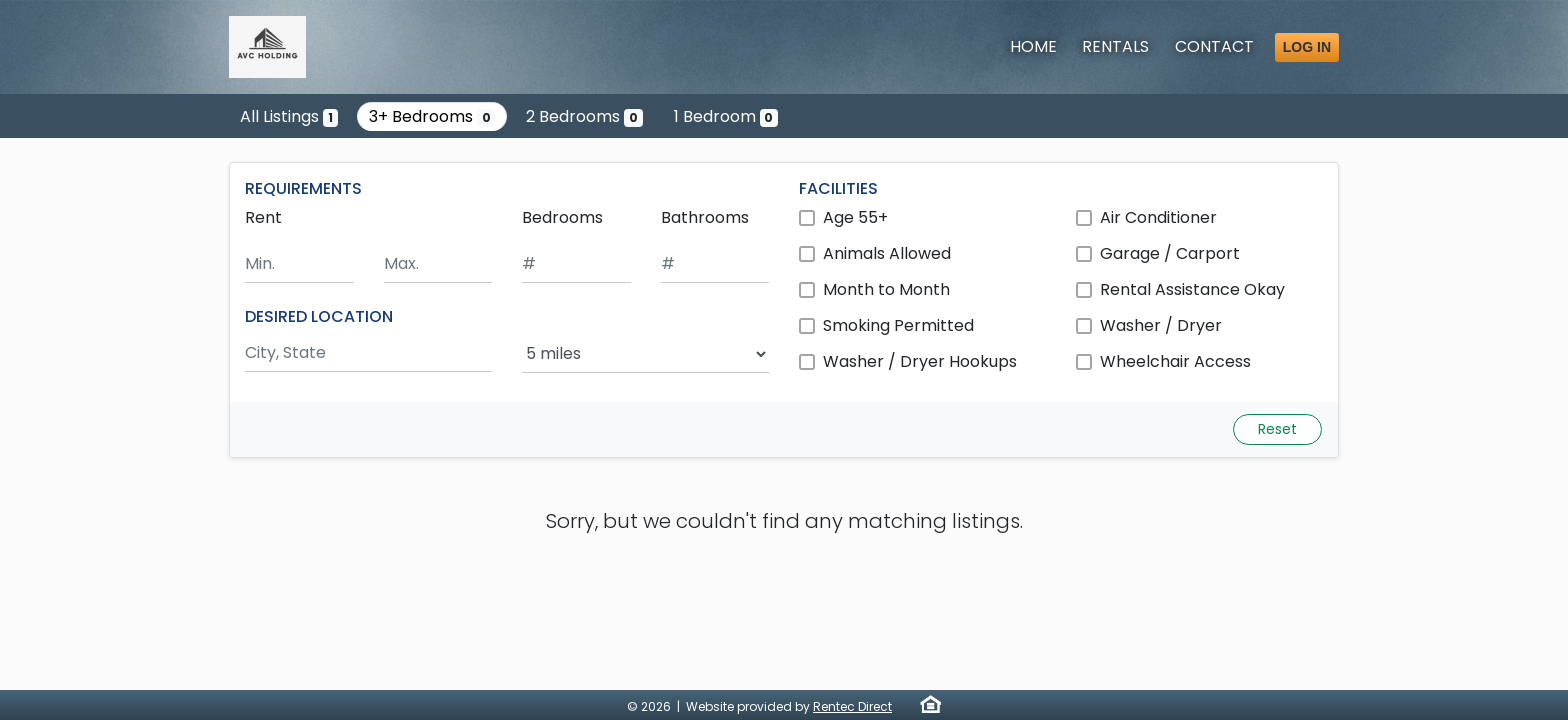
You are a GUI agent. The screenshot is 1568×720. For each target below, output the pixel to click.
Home (1033, 46)
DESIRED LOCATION (319, 316)
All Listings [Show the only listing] (289, 116)
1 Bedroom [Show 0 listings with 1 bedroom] (726, 116)
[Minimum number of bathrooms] (715, 264)
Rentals (1115, 46)
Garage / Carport (1170, 253)
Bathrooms (705, 217)
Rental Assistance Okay (1192, 289)
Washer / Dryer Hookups (920, 361)
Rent (263, 217)
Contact (1214, 46)
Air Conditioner (1158, 217)
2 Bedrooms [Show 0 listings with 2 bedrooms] (584, 116)
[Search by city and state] (368, 353)
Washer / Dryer (1161, 325)
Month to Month (886, 289)
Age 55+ (855, 217)
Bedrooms (562, 217)
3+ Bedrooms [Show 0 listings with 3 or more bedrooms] (432, 116)
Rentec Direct (852, 706)
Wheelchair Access (1175, 361)
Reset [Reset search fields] (1277, 429)
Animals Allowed (887, 253)
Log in (1307, 47)
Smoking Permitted (898, 325)
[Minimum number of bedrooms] (576, 264)
